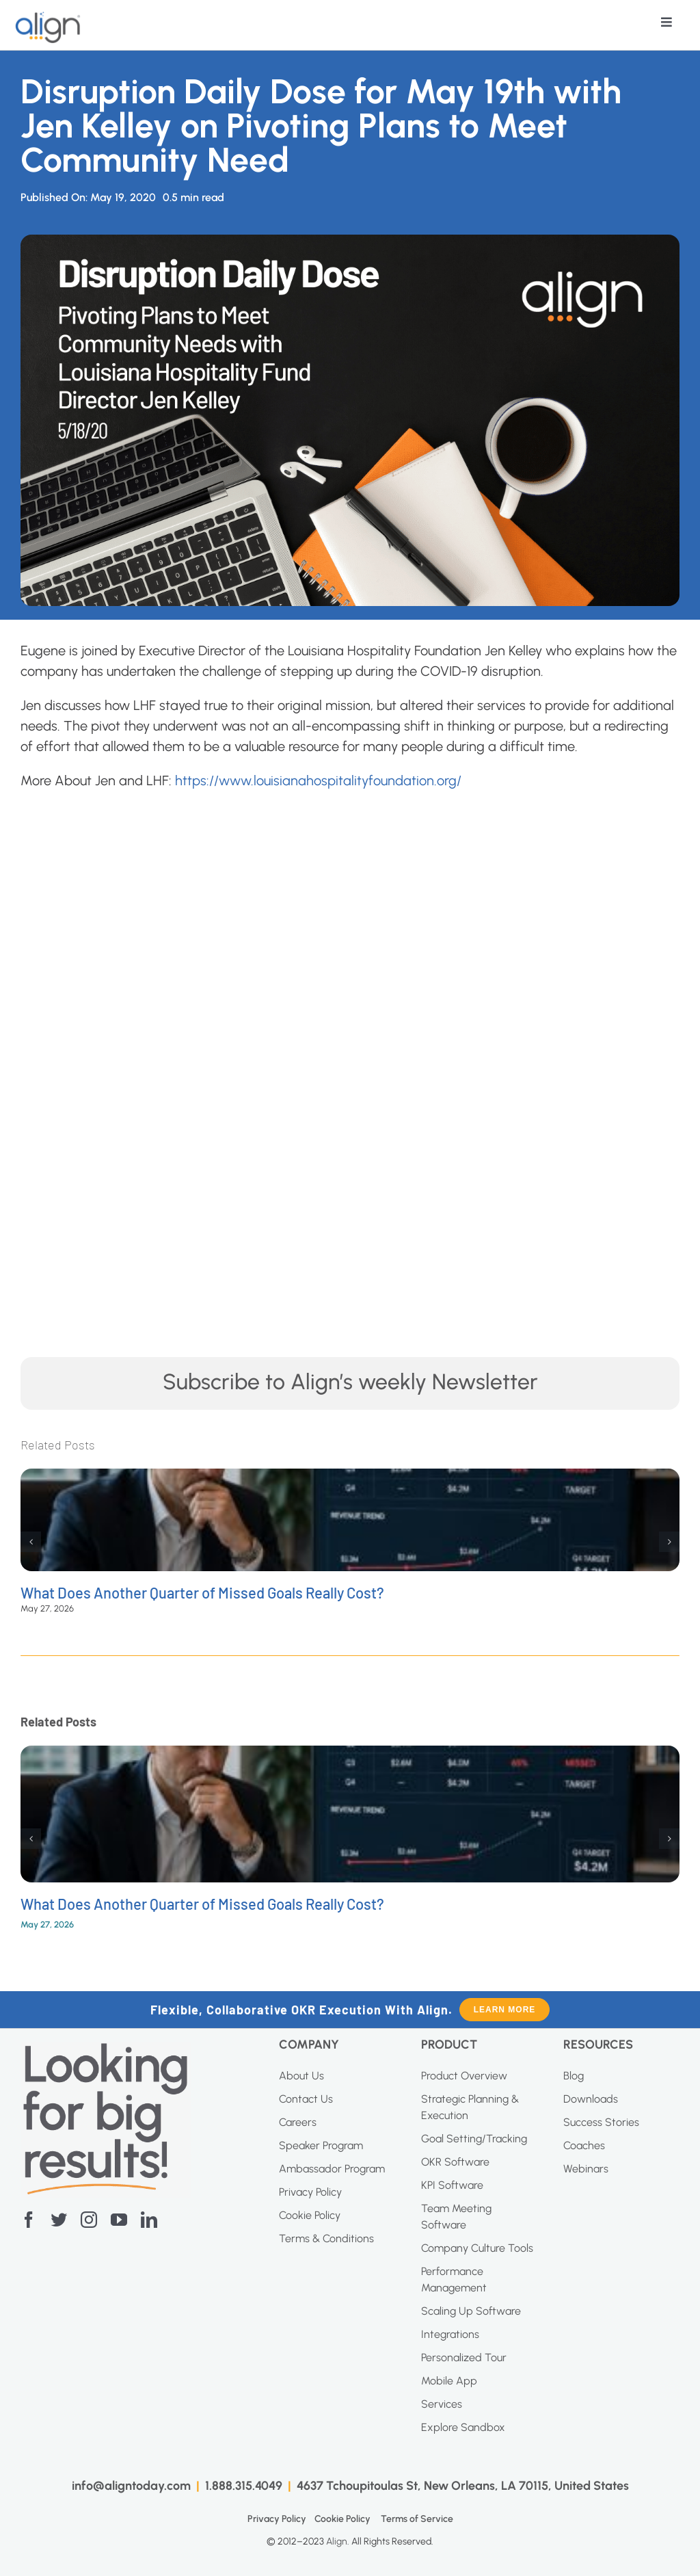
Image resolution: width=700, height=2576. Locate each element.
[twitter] (59, 2219)
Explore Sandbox (463, 2427)
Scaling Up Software (471, 2310)
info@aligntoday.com (131, 2485)
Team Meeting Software (456, 2216)
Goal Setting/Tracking (474, 2138)
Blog (573, 2075)
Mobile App (449, 2380)
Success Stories (601, 2122)
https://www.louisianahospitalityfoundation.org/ (318, 780)
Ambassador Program (332, 2168)
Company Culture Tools (477, 2248)
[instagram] (89, 2219)
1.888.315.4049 (243, 2485)
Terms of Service (417, 2519)
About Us (301, 2075)
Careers (298, 2122)
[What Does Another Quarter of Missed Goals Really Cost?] (350, 1477)
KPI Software (452, 2185)
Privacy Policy (310, 2191)
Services (441, 2403)
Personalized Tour (464, 2357)
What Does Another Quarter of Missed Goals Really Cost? (202, 1592)
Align (336, 2541)
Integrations (450, 2334)
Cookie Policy (309, 2215)
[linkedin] (149, 2219)
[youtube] (119, 2219)
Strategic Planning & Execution (470, 2107)
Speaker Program (321, 2145)
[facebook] (29, 2219)
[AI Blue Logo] (48, 18)
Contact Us (306, 2098)
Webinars (585, 2168)
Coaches (584, 2145)
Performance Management (454, 2279)
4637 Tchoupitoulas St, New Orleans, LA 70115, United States (463, 2485)
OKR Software (455, 2161)
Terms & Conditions (326, 2238)
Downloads (590, 2098)
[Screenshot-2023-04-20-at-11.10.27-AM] (106, 2049)
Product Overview (464, 2075)
